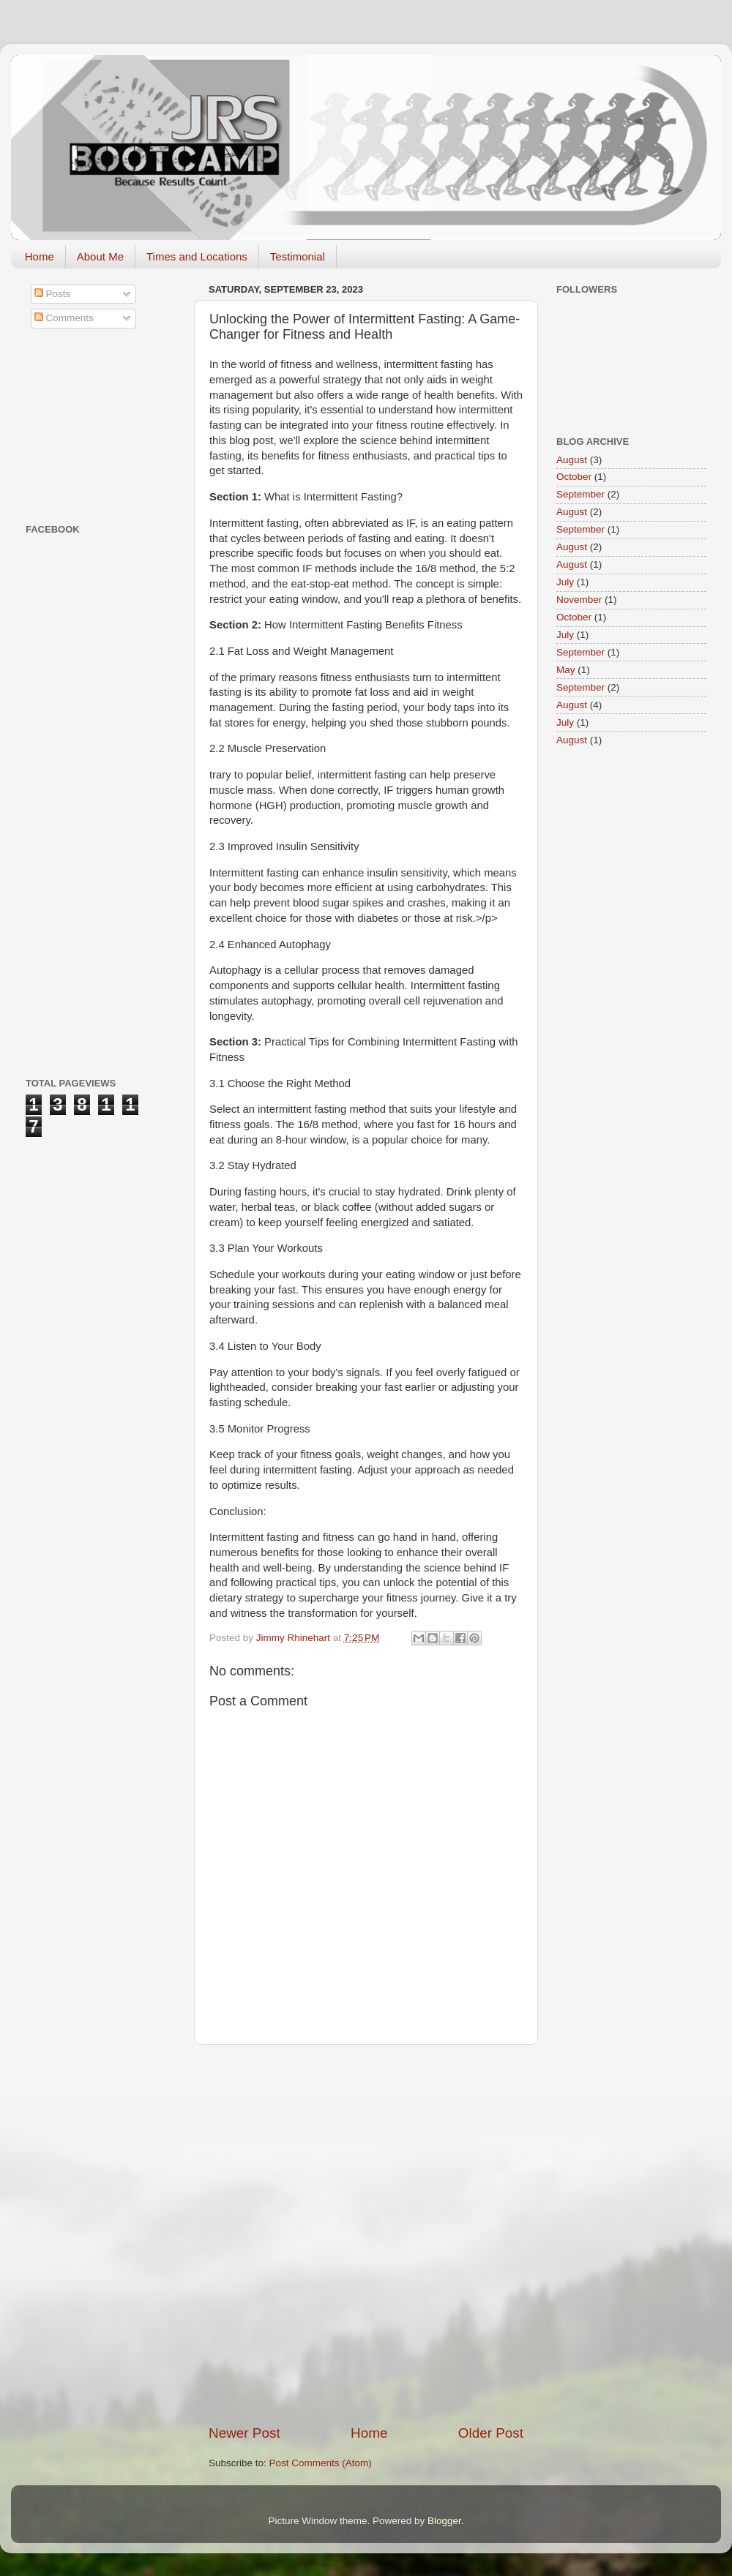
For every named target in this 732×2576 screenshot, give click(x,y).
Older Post (490, 2433)
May (565, 669)
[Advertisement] (170, 2234)
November (579, 599)
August (571, 459)
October (573, 476)
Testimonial (297, 256)
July (565, 582)
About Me (100, 256)
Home (39, 256)
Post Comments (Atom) (320, 2462)
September (580, 494)
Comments (64, 317)
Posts (52, 293)
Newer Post (244, 2433)
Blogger (444, 2520)
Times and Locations (196, 256)
